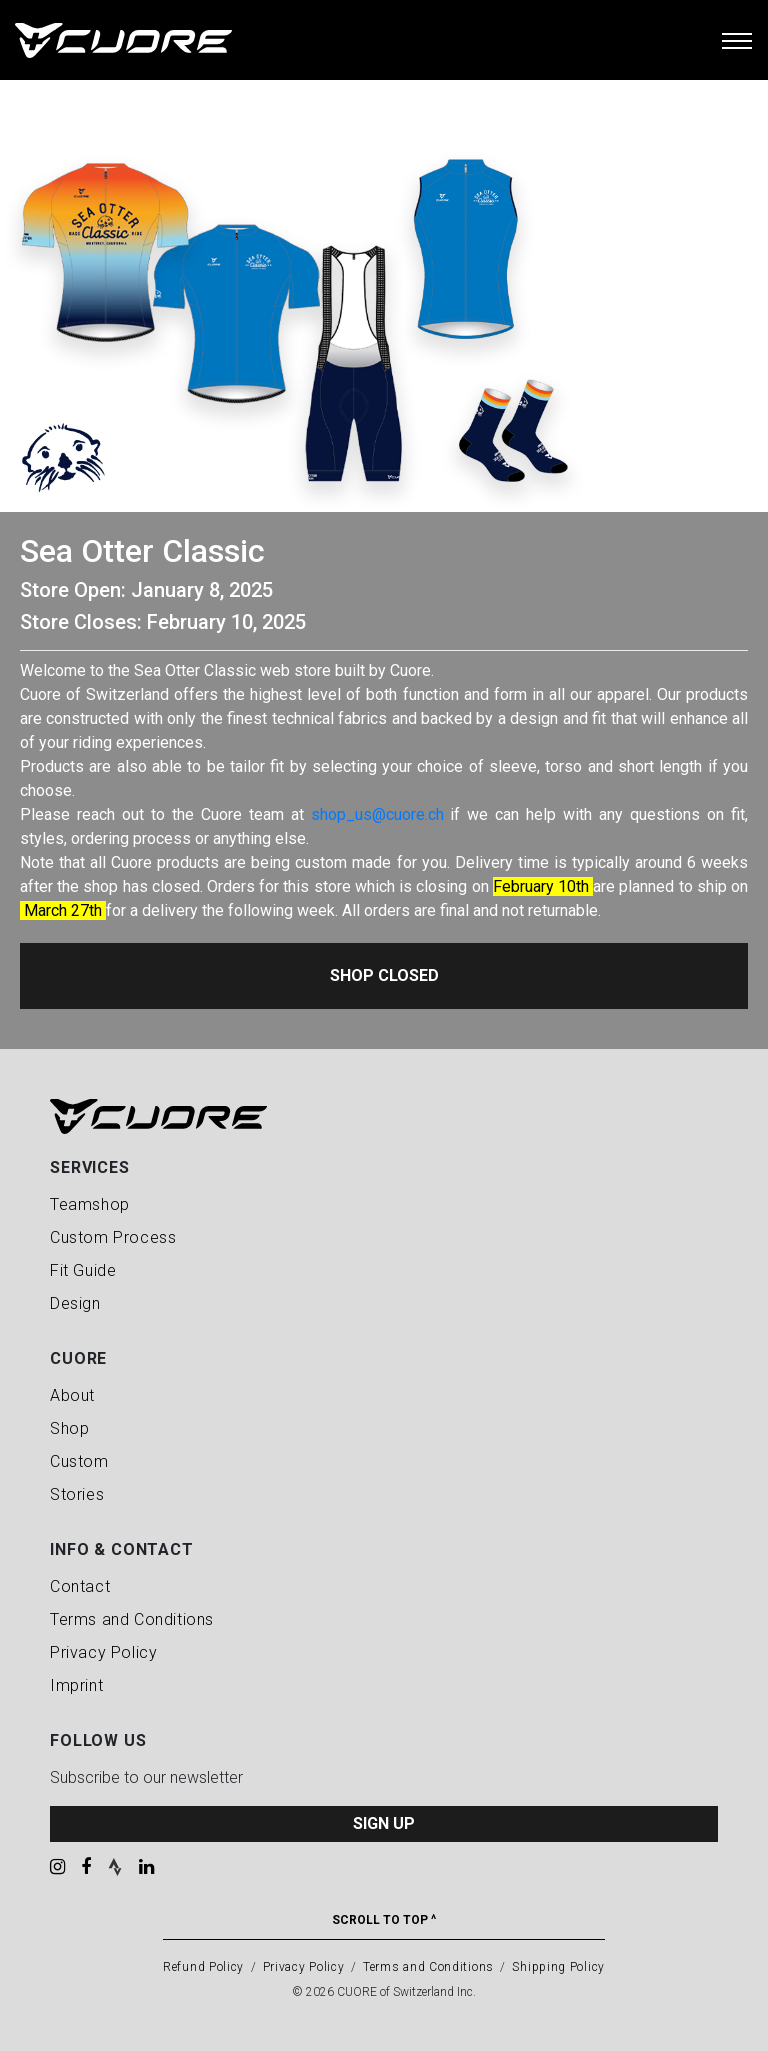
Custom (79, 1461)
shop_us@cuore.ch (377, 814)
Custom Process (113, 1237)
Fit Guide (83, 1270)
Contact (80, 1586)
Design (75, 1303)
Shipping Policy (558, 1967)
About (72, 1395)
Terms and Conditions (132, 1619)
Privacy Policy (103, 1652)
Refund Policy (203, 1967)
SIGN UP (384, 1823)
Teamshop (90, 1204)
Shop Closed (384, 975)
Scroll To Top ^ (384, 1920)
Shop (69, 1428)
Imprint (76, 1685)
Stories (77, 1494)
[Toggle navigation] (737, 40)
